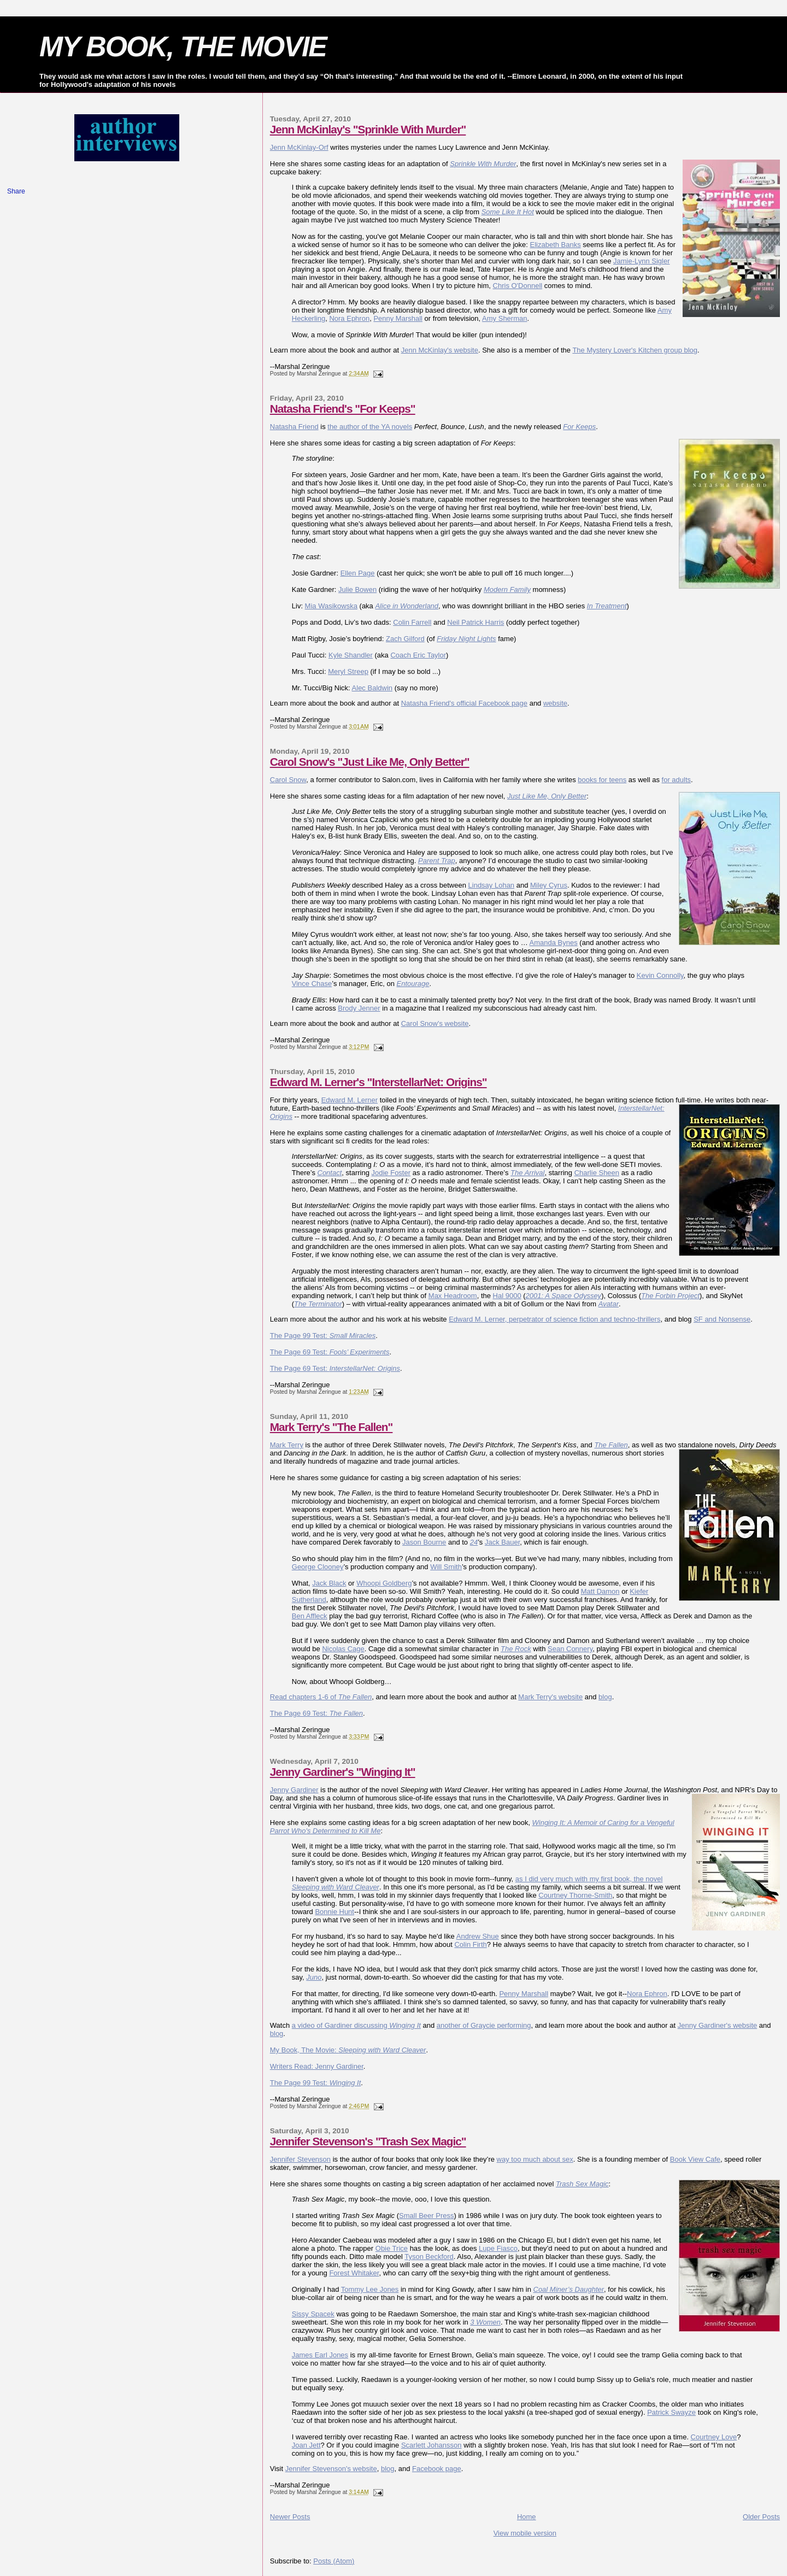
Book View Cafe (695, 2159)
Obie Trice (391, 2248)
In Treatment (607, 606)
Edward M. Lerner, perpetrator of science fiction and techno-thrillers (554, 1319)
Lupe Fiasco (498, 2248)
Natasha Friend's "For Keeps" (342, 408)
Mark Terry (286, 1445)
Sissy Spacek (313, 2314)
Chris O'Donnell (518, 285)
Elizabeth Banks (555, 244)
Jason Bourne (424, 1542)
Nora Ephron (349, 318)
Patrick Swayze (671, 2412)
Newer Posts (290, 2517)
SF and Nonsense (722, 1319)
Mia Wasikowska (331, 606)
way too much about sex (535, 2159)
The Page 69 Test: (330, 1352)
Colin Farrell (412, 622)
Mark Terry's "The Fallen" (331, 1427)
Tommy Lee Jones (370, 2289)
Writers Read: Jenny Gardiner (316, 2066)
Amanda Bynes (554, 942)
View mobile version (525, 2533)
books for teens (602, 780)
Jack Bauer (502, 1542)
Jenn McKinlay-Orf (299, 147)
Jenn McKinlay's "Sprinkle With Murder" (368, 129)
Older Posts (761, 2517)
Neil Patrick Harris (475, 622)
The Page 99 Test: (322, 1335)
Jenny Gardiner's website (717, 2025)
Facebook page (436, 2468)
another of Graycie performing (484, 2025)
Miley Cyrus (548, 885)
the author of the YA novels (369, 427)
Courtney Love (714, 2437)
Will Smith (446, 1567)
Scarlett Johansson (431, 2445)
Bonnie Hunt (334, 1912)
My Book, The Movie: (348, 2050)
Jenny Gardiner (294, 1790)
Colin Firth (470, 1944)
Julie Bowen (357, 589)
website (555, 703)
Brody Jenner (359, 1008)
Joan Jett (306, 2445)
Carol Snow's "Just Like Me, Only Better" (369, 761)
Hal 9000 (507, 1296)
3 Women (485, 2322)
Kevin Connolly (660, 975)
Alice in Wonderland (406, 606)
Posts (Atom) (333, 2561)
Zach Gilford (405, 639)
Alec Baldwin (372, 688)
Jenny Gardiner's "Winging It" (342, 1771)
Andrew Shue (477, 1936)
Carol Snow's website (435, 1023)
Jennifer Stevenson (300, 2159)
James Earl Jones (320, 2355)
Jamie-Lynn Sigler (641, 261)
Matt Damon (600, 1591)
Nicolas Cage (343, 1649)
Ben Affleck (309, 1616)
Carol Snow (288, 780)
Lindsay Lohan (491, 885)
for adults (676, 780)
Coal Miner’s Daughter (568, 2289)
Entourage (413, 983)
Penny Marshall (397, 318)
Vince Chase (312, 983)
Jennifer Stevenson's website (331, 2468)
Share (16, 191)
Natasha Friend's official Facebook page (464, 703)
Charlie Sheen (596, 1173)
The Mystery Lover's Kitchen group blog (634, 350)
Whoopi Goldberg (384, 1583)
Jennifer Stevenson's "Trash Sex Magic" (368, 2141)
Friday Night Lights (466, 639)
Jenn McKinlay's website (439, 350)
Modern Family (507, 589)
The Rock (516, 1649)
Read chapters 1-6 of (321, 1697)
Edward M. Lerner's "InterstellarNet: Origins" (378, 1082)
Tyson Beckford (429, 2256)
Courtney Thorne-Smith (575, 1895)
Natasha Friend (294, 427)
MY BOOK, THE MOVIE (182, 46)
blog (605, 1697)
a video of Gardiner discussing (356, 2025)
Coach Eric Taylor (418, 655)
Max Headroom (452, 1296)
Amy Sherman (504, 318)
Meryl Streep (348, 671)
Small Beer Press (426, 2215)
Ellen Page (357, 573)
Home (526, 2517)
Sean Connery (570, 1649)
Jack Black (329, 1583)
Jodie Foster (391, 1173)
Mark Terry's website (550, 1697)
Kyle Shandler (350, 655)
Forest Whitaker (354, 2273)
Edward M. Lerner (349, 1100)
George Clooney (318, 1567)
